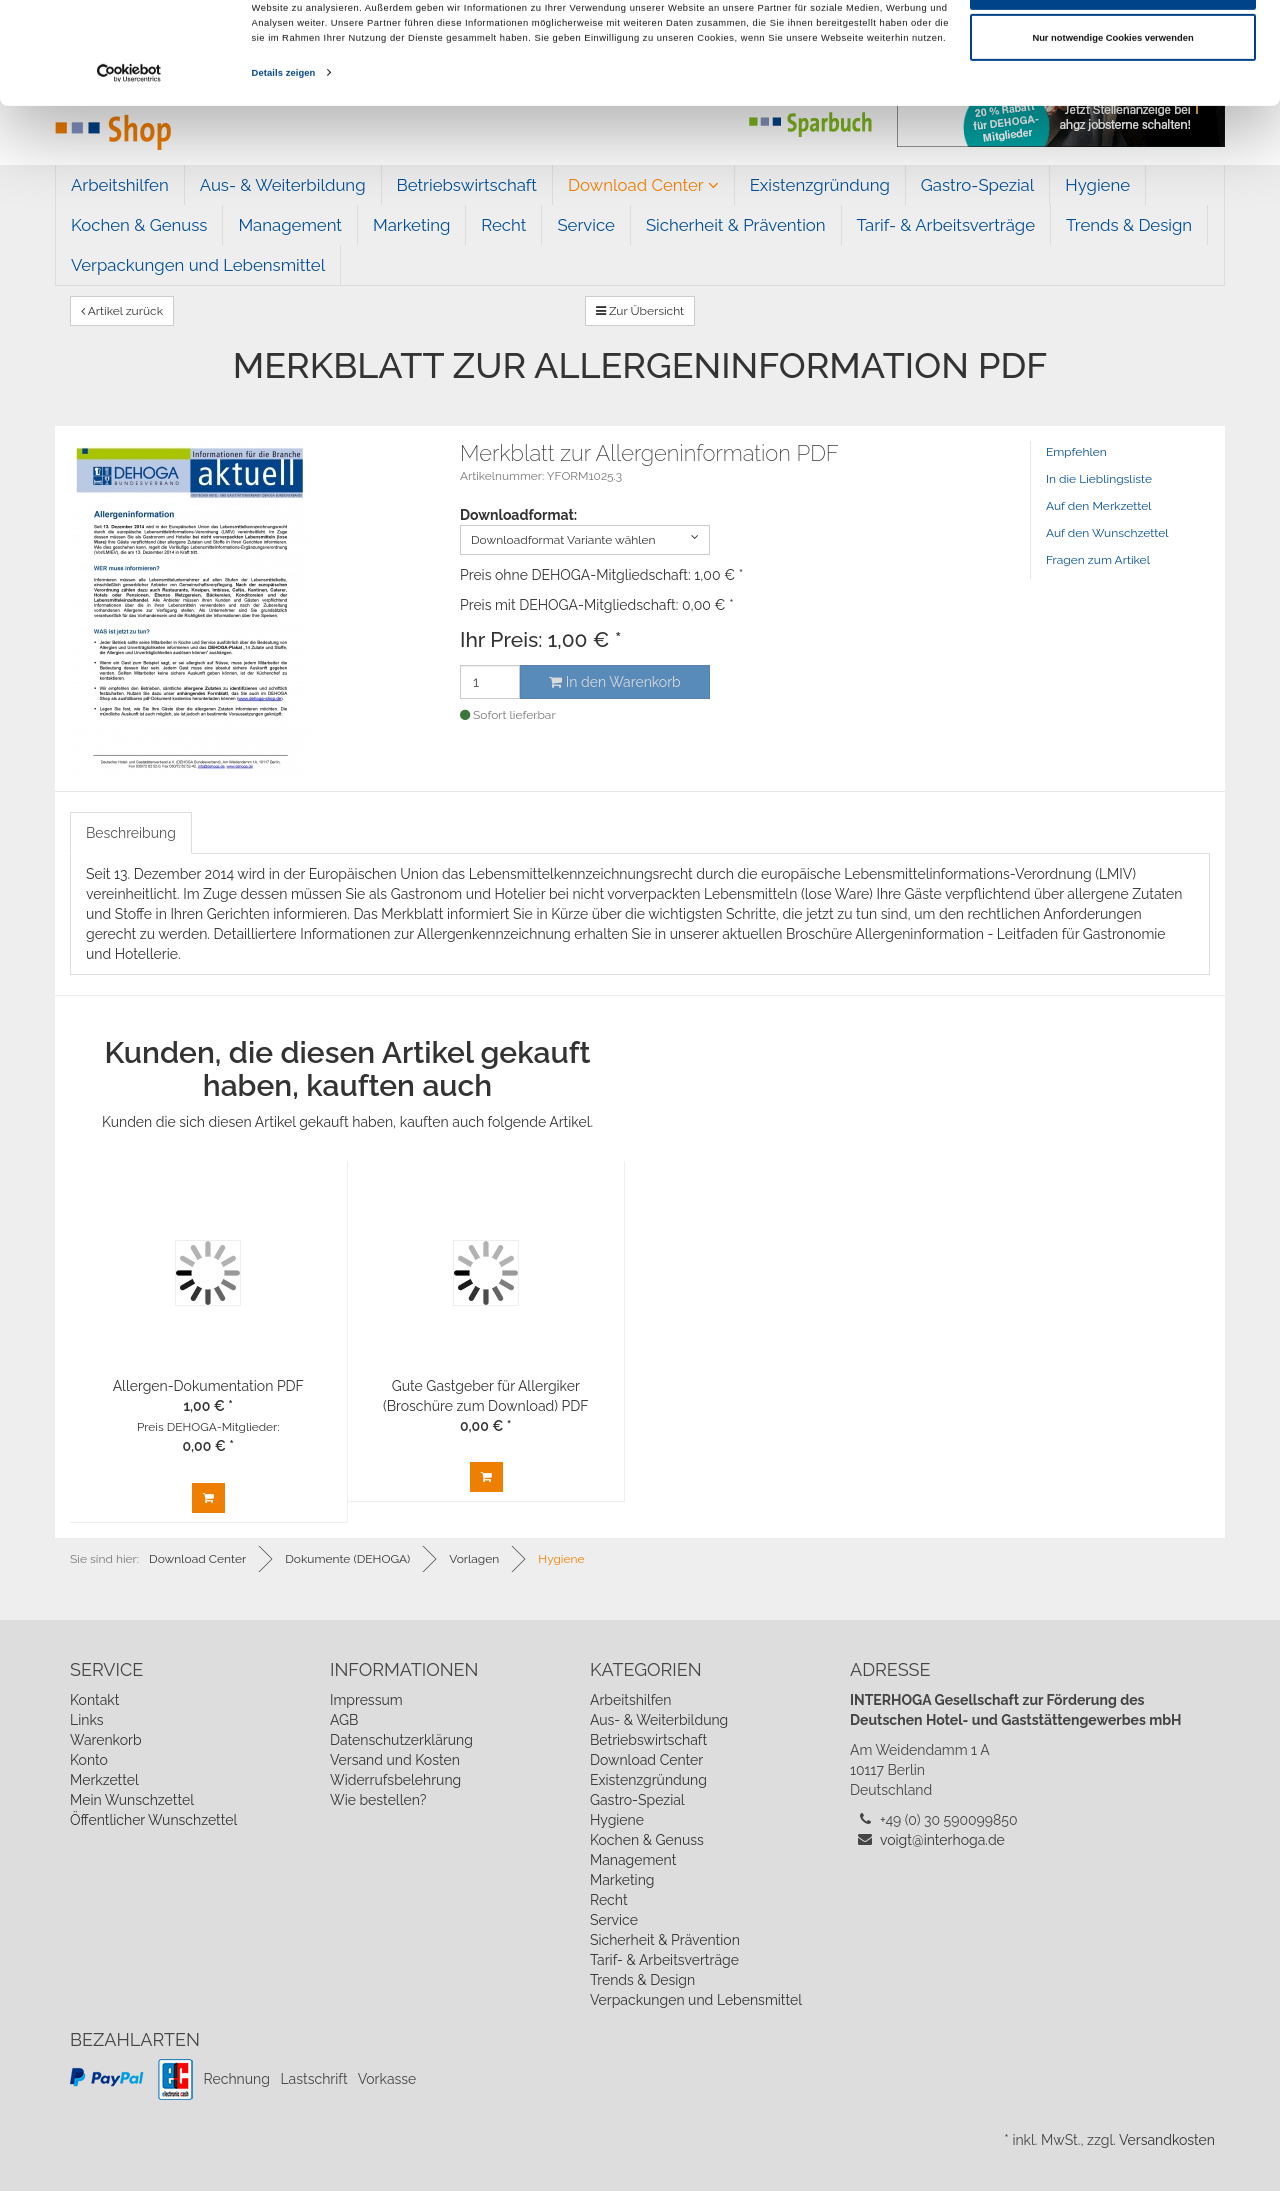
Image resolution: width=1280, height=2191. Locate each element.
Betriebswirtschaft (467, 185)
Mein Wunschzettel (132, 1800)
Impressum (366, 1700)
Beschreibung (131, 833)
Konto (89, 1760)
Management (290, 225)
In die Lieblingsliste (1099, 479)
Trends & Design (1129, 225)
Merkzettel (104, 1780)
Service (586, 225)
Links (87, 1720)
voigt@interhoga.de (942, 1840)
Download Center (643, 185)
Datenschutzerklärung (401, 1740)
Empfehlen (1076, 452)
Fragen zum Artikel (1098, 560)
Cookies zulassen (1113, 47)
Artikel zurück (122, 311)
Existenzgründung (820, 185)
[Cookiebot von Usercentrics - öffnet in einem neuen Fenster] (129, 134)
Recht (503, 225)
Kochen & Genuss (139, 225)
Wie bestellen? (378, 1800)
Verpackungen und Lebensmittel (198, 265)
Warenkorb (106, 1740)
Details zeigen (284, 134)
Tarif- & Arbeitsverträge (946, 225)
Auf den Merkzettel (1098, 506)
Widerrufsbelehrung (395, 1780)
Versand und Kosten (395, 1760)
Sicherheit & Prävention (736, 225)
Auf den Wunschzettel (1107, 533)
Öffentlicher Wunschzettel (153, 1820)
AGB (344, 1720)
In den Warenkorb (614, 682)
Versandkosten (1167, 2140)
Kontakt (94, 1700)
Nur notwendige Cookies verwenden (1112, 99)
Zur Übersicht (640, 311)
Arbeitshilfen (120, 185)
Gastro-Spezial (977, 185)
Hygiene (1097, 185)
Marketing (411, 225)
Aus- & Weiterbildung (283, 185)
